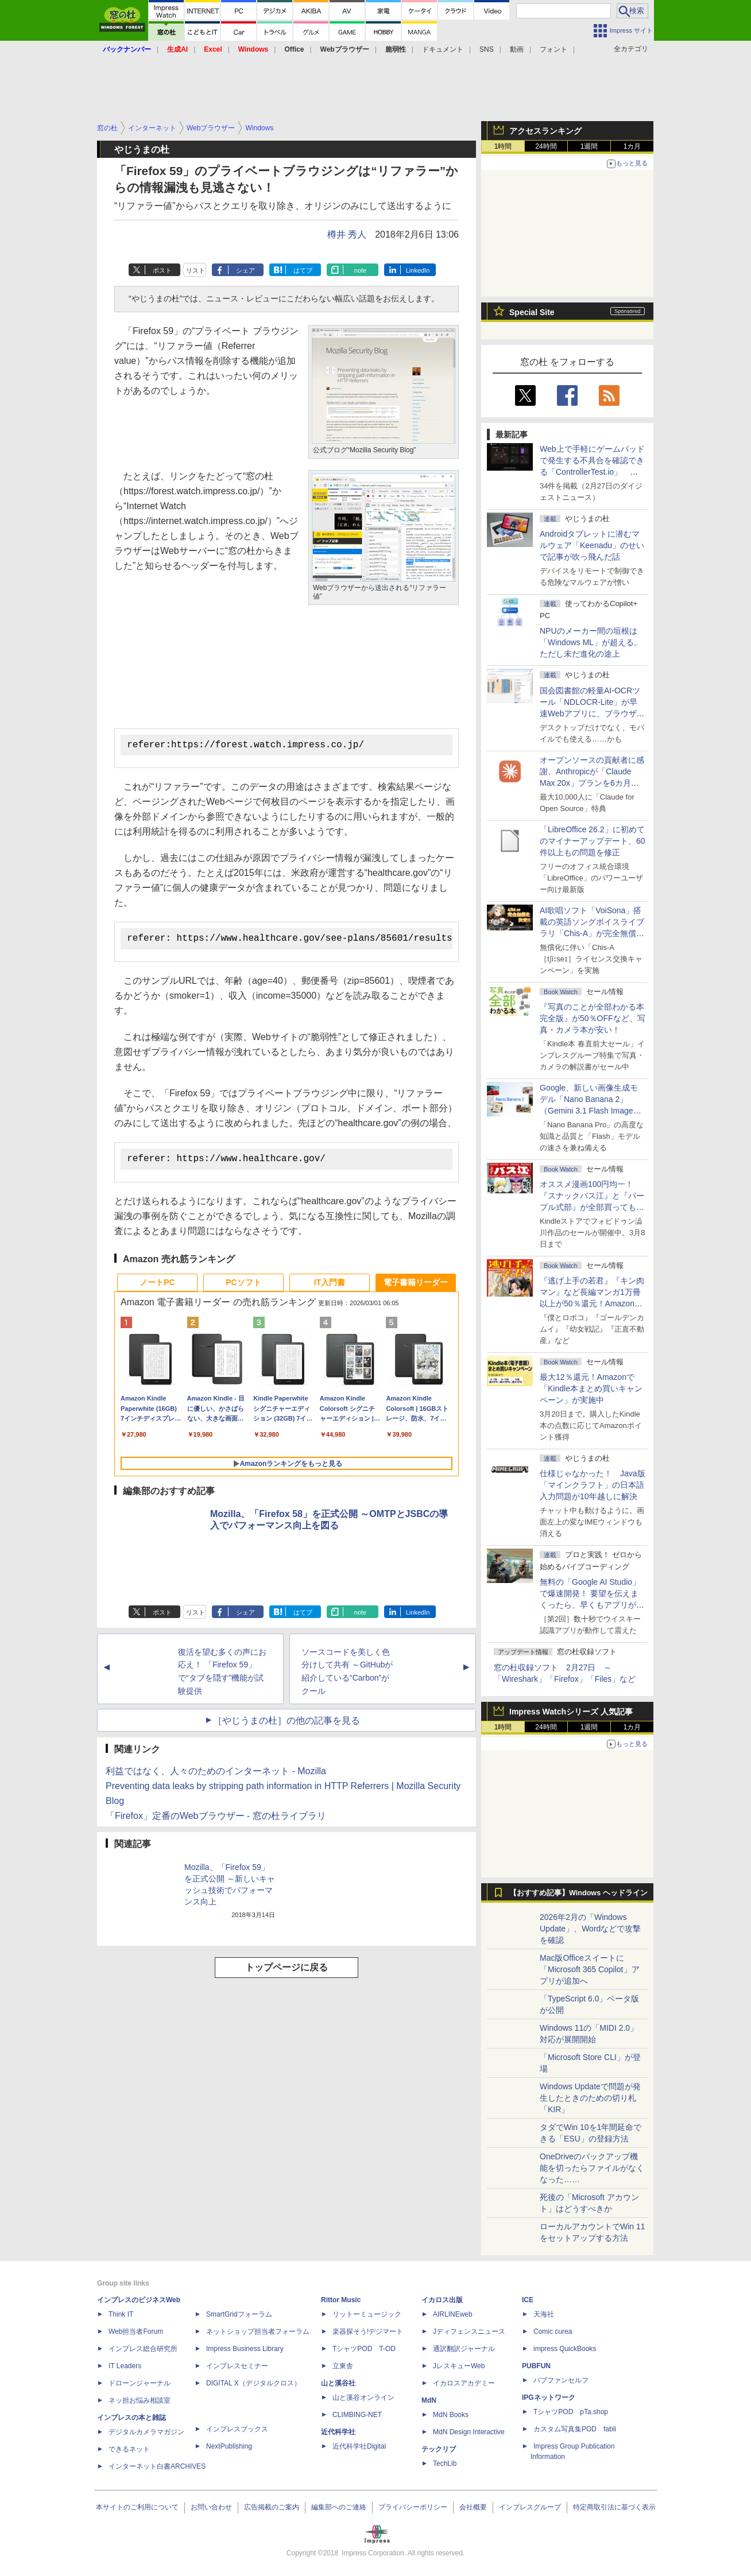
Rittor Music (341, 2300)
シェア (245, 270)
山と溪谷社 (338, 2383)
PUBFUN (536, 2366)
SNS (486, 49)
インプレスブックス (237, 2429)
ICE (527, 2300)
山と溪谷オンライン (363, 2397)
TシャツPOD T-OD (364, 2349)
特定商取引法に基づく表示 (614, 2507)
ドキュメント (442, 49)
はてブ (302, 270)
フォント (553, 49)
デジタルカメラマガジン (146, 2432)
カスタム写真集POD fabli (574, 2429)
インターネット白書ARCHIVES (157, 2466)
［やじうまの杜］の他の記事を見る (286, 1724)
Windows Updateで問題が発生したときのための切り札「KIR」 (590, 2098)
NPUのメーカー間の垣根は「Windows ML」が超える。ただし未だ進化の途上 (591, 642)
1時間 (503, 146)
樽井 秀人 (346, 234)
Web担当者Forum (136, 2331)
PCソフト (243, 1285)
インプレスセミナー (237, 2366)
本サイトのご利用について (137, 2507)
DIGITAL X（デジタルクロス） (253, 2383)
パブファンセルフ (561, 2380)
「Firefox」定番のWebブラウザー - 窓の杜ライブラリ (216, 1819)
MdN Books (451, 2415)
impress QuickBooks (564, 2349)
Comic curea (552, 2331)
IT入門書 (329, 1285)
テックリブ (438, 2449)
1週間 (589, 146)
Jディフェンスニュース (469, 2331)
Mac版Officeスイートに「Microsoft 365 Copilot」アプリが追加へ (590, 1969)
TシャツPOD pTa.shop (570, 2412)
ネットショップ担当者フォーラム (257, 2331)
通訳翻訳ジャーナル (464, 2349)
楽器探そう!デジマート (367, 2331)
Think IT (121, 2314)
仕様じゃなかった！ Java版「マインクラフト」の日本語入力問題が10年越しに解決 (592, 1485)
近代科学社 (338, 2432)
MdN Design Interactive (469, 2432)
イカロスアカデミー (464, 2383)
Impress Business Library (245, 2349)
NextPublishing (229, 2446)
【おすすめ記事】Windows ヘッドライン (578, 1893)
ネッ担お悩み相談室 (140, 2400)
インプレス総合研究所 (143, 2349)
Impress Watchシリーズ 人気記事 (571, 1711)
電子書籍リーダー (416, 1285)
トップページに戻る (286, 1971)
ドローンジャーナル (140, 2383)
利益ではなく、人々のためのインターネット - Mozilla (216, 1774)
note (360, 270)
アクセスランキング (545, 130)
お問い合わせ (211, 2507)
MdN (428, 2400)
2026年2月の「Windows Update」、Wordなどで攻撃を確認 (590, 1928)
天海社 (543, 2314)
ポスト (162, 270)
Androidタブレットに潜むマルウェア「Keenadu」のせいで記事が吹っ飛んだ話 (592, 545)
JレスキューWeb (459, 2366)
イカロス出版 (442, 2300)
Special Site (532, 312)
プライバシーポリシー (412, 2507)
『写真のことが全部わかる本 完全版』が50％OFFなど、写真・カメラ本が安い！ (592, 1018)
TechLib (444, 2463)
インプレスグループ (530, 2507)
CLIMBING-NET (357, 2415)
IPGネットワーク (548, 2397)
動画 (517, 49)
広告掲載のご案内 (271, 2507)
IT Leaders (125, 2366)
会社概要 (473, 2507)
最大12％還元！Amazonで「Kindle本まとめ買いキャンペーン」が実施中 (591, 1388)
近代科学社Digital (359, 2446)
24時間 (545, 146)
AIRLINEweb (453, 2314)
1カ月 (632, 146)
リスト (195, 270)
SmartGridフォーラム (239, 2314)
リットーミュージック (366, 2314)
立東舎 (342, 2366)
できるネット (129, 2449)
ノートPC (157, 1285)
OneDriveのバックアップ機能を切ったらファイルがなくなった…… (592, 2168)
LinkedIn (418, 270)
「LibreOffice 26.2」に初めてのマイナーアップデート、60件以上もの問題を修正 (592, 841)
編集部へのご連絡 (338, 2507)
